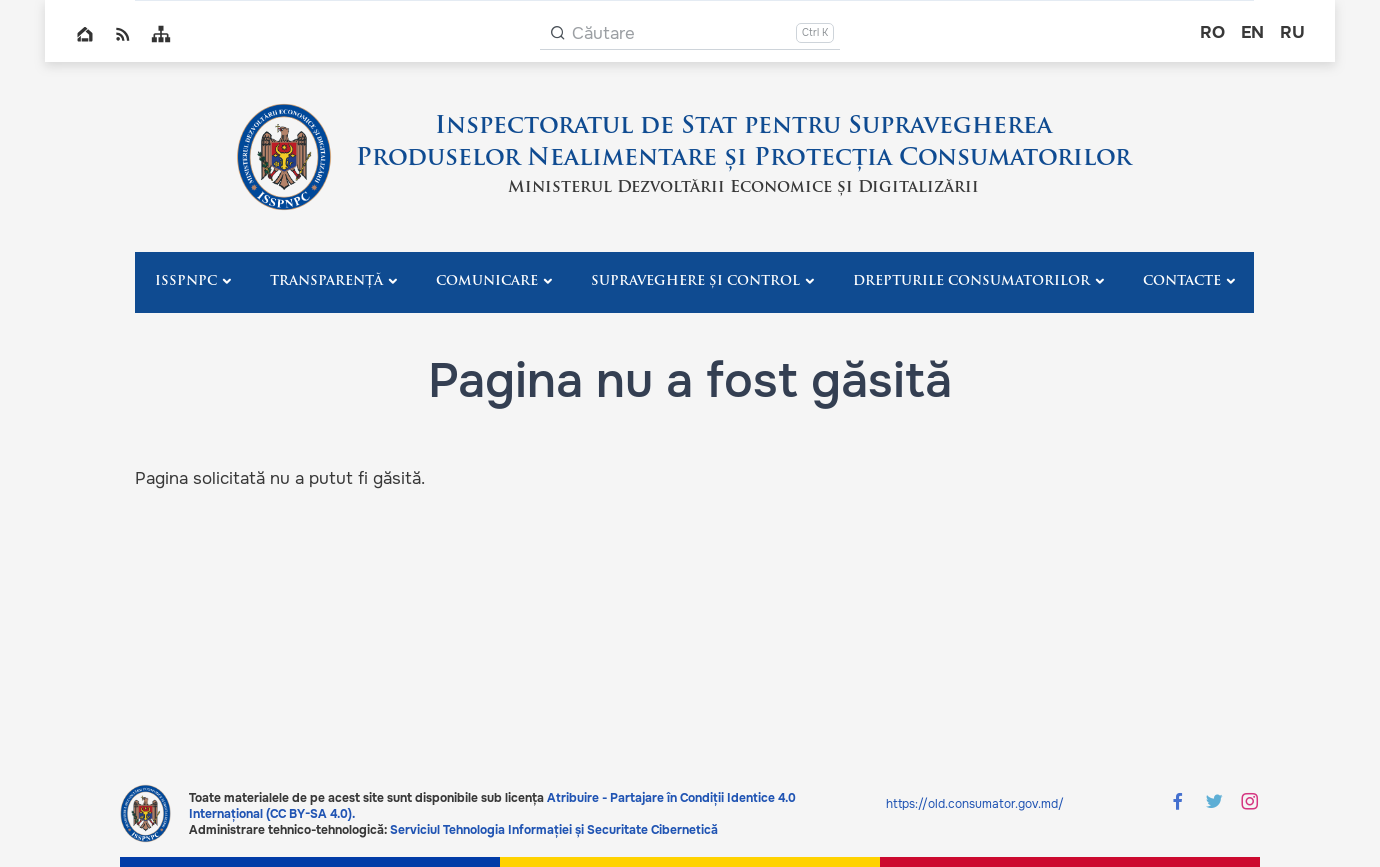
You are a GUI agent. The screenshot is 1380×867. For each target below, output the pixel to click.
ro (1212, 32)
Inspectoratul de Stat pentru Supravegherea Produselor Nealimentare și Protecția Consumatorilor (743, 143)
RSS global (123, 34)
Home (85, 34)
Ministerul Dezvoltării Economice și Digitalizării (743, 188)
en (1252, 32)
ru (1292, 32)
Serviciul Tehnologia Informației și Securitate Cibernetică (554, 830)
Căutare (603, 33)
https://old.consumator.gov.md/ (975, 804)
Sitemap (161, 34)
